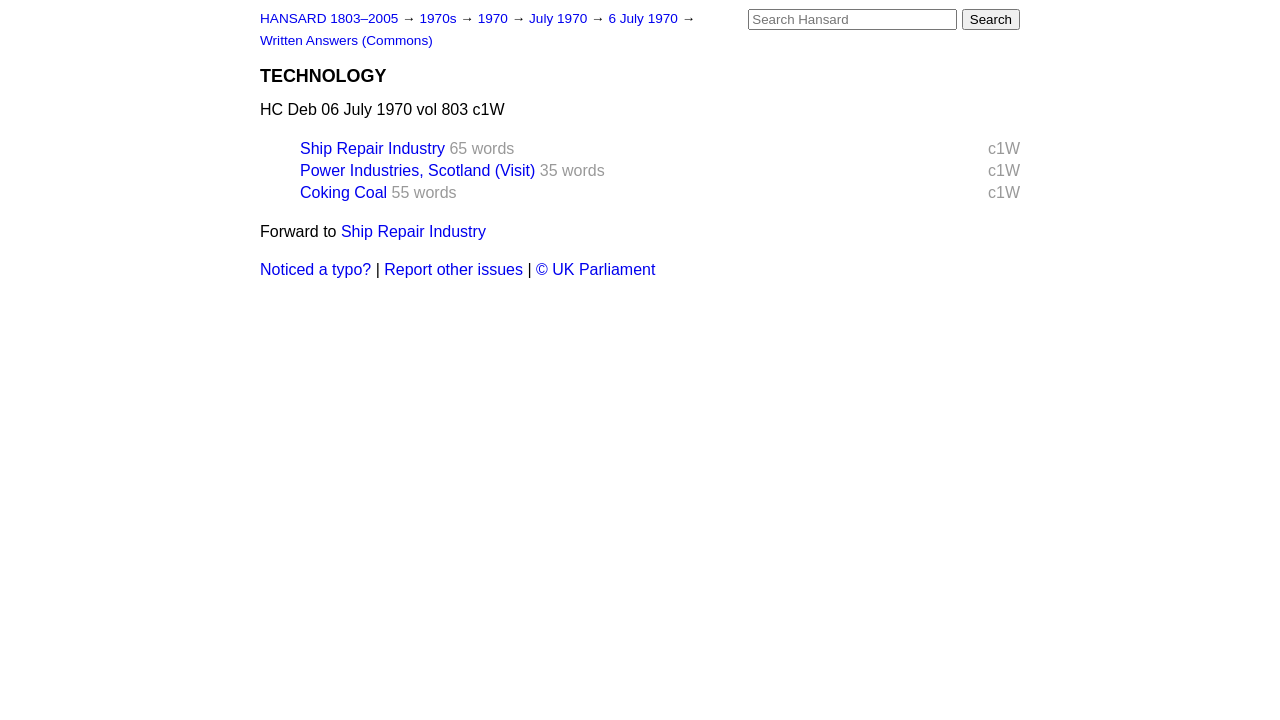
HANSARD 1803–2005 (329, 18)
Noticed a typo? (315, 269)
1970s (439, 18)
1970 (495, 18)
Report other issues (453, 269)
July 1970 (560, 18)
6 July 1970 (644, 18)
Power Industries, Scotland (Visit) (417, 170)
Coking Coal (343, 192)
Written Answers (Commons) (346, 40)
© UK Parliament (595, 269)
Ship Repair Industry (372, 148)
